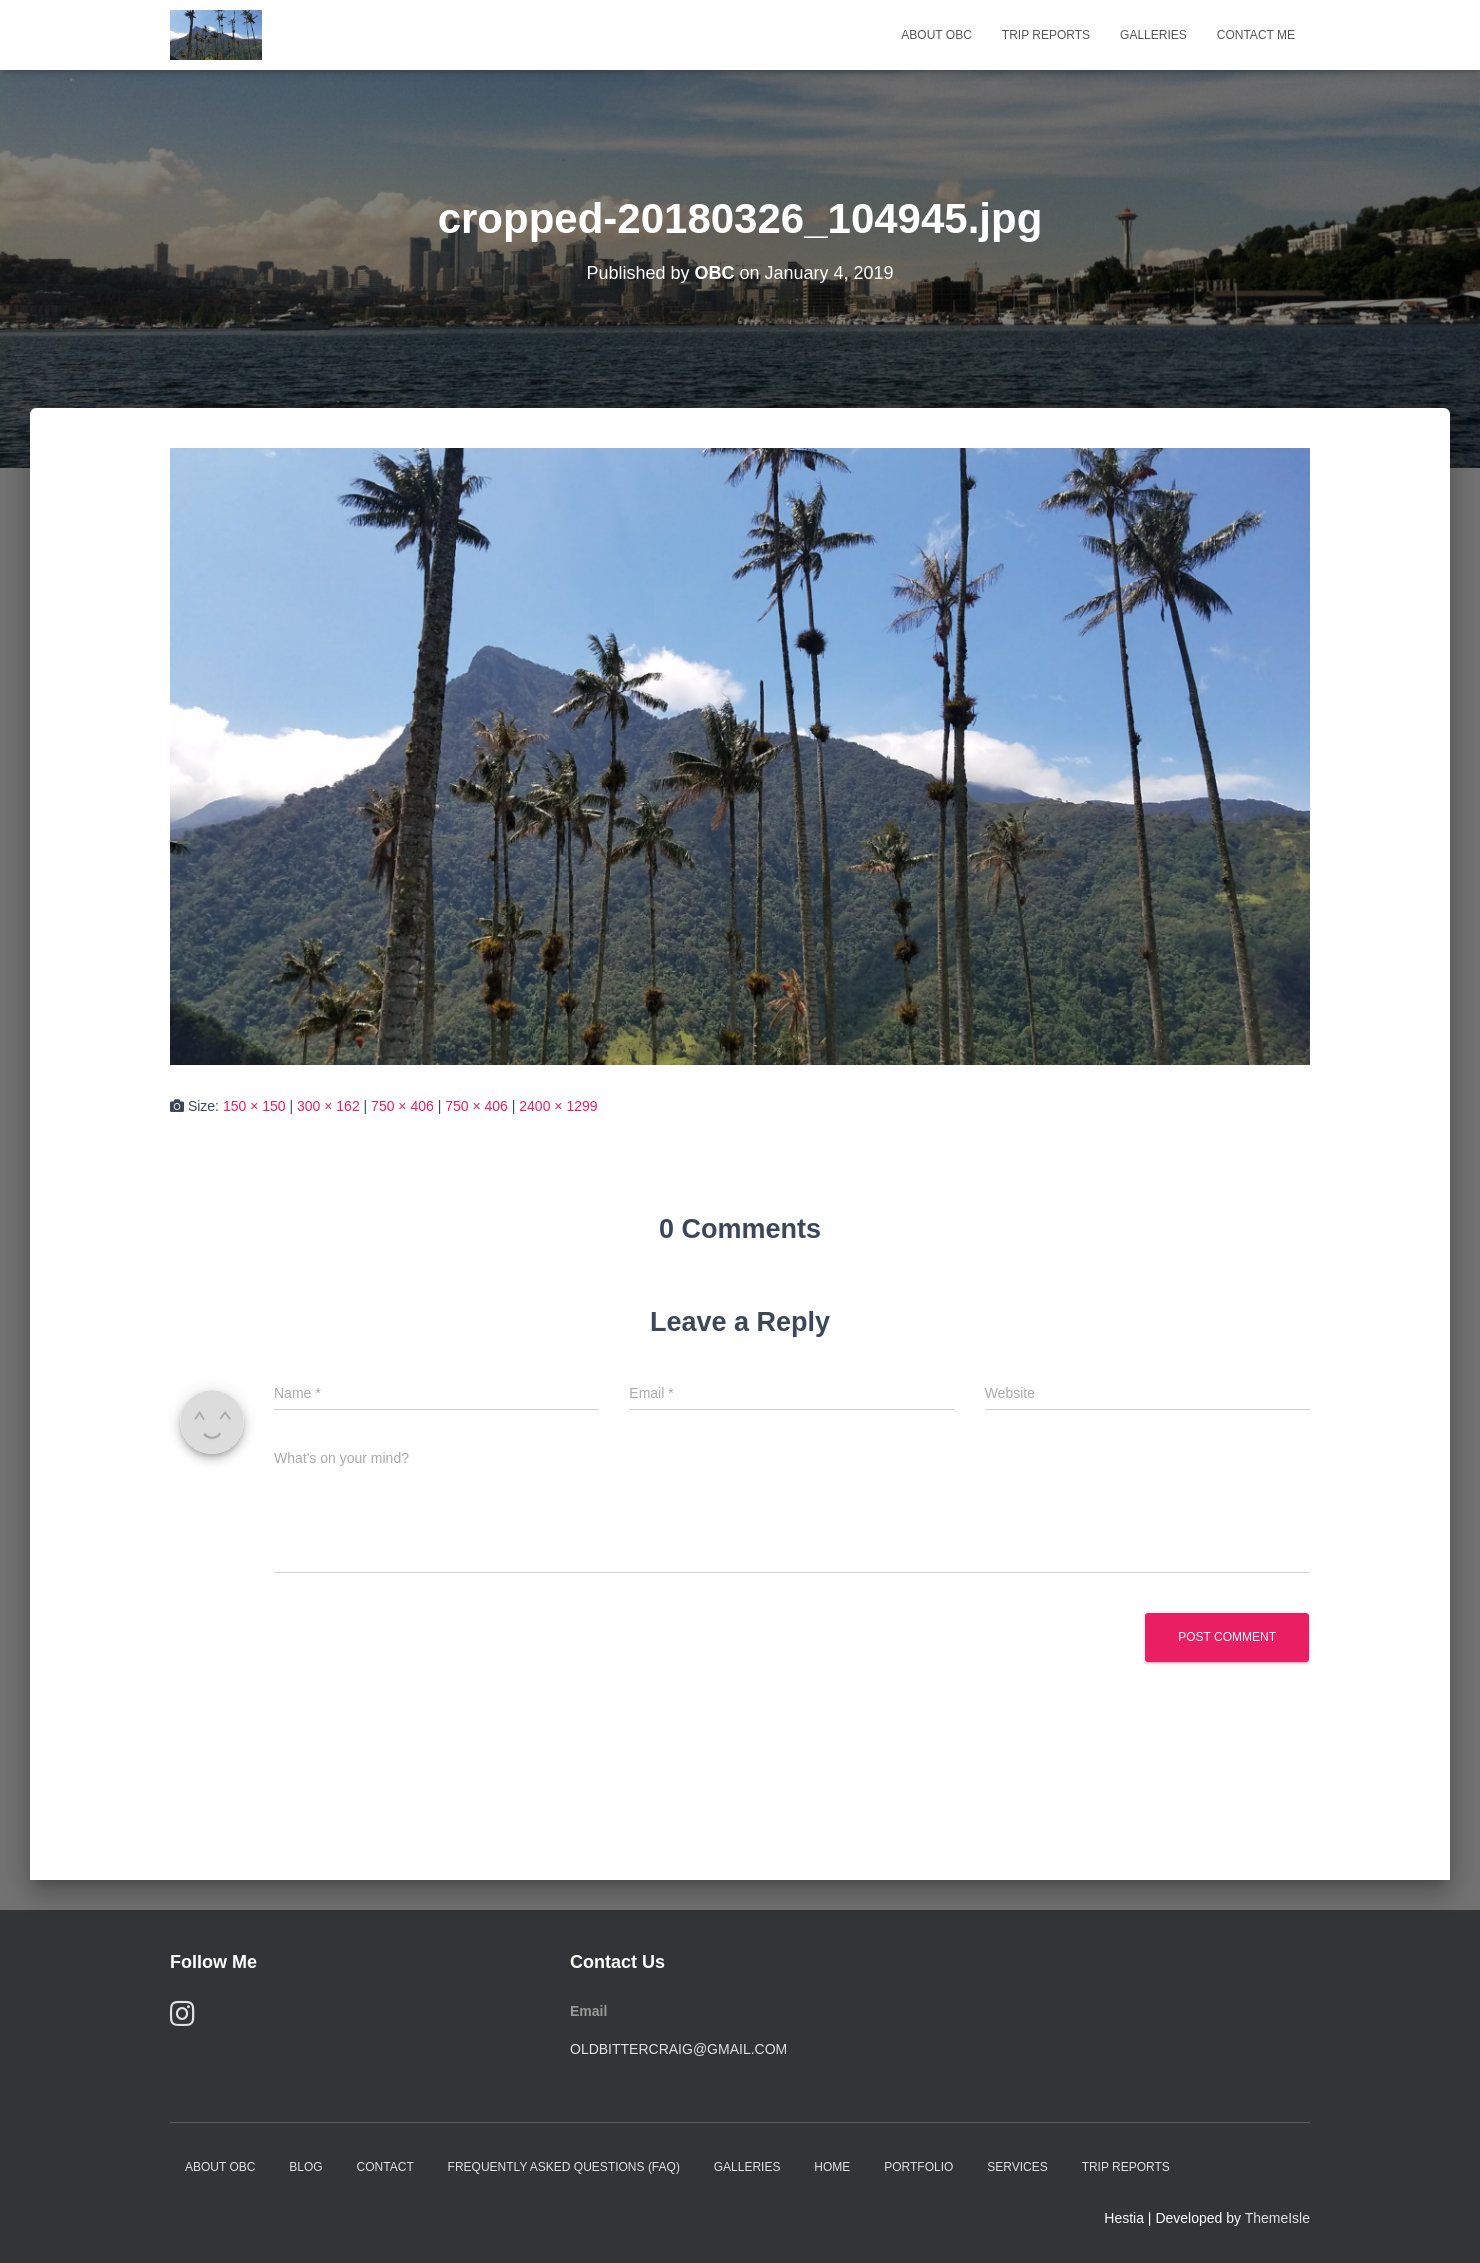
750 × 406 (402, 1106)
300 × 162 (328, 1106)
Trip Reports (1046, 35)
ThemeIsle (1277, 2218)
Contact (385, 2167)
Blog (305, 2167)
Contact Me (1256, 35)
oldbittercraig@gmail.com (678, 2049)
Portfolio (918, 2167)
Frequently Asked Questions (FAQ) (564, 2167)
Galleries (1153, 35)
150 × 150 (254, 1106)
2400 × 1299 (558, 1106)
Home (832, 2167)
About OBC (936, 35)
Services (1017, 2167)
